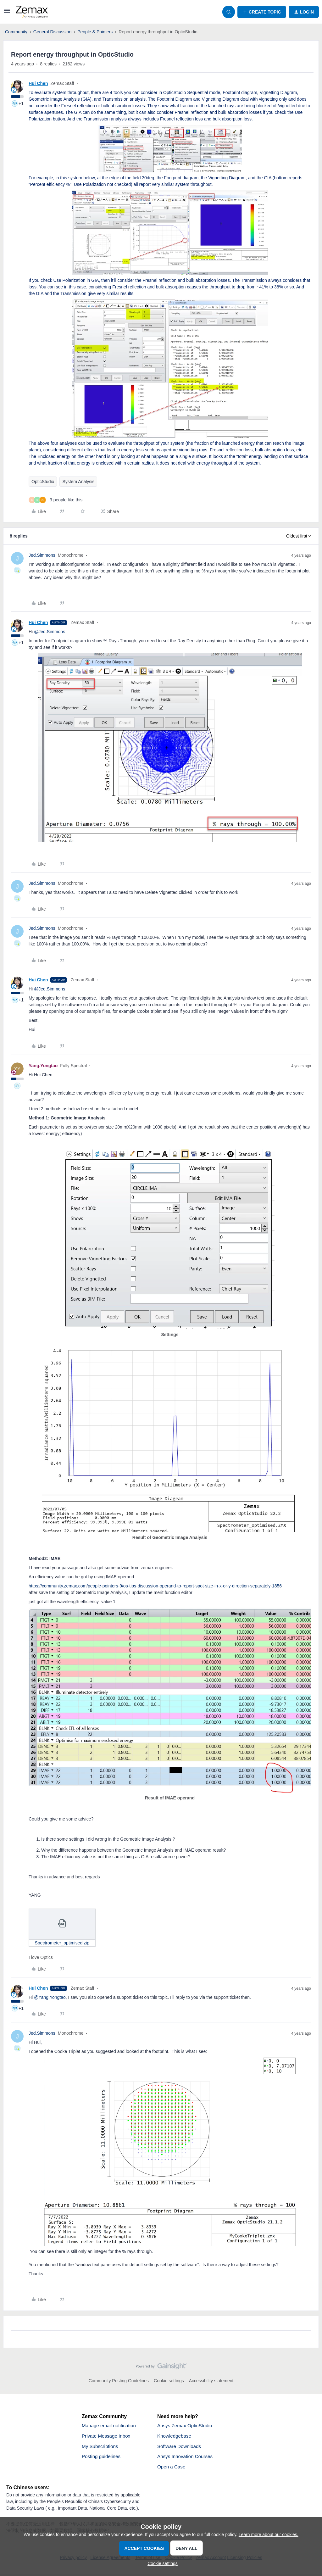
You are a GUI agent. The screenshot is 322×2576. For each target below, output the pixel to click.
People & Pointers (95, 31)
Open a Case (172, 2468)
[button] (7, 12)
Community (16, 31)
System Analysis (78, 481)
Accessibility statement (211, 2380)
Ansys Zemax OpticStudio (186, 2425)
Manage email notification (110, 2425)
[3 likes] (55, 500)
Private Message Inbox (107, 2436)
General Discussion (52, 31)
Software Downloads (180, 2447)
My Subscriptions (101, 2447)
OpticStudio (42, 481)
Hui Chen (38, 83)
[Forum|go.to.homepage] (32, 12)
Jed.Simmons (42, 555)
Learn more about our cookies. (268, 2534)
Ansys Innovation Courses (186, 2458)
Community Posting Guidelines (119, 2380)
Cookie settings (169, 2380)
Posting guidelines (102, 2458)
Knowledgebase (175, 2436)
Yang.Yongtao (43, 1065)
